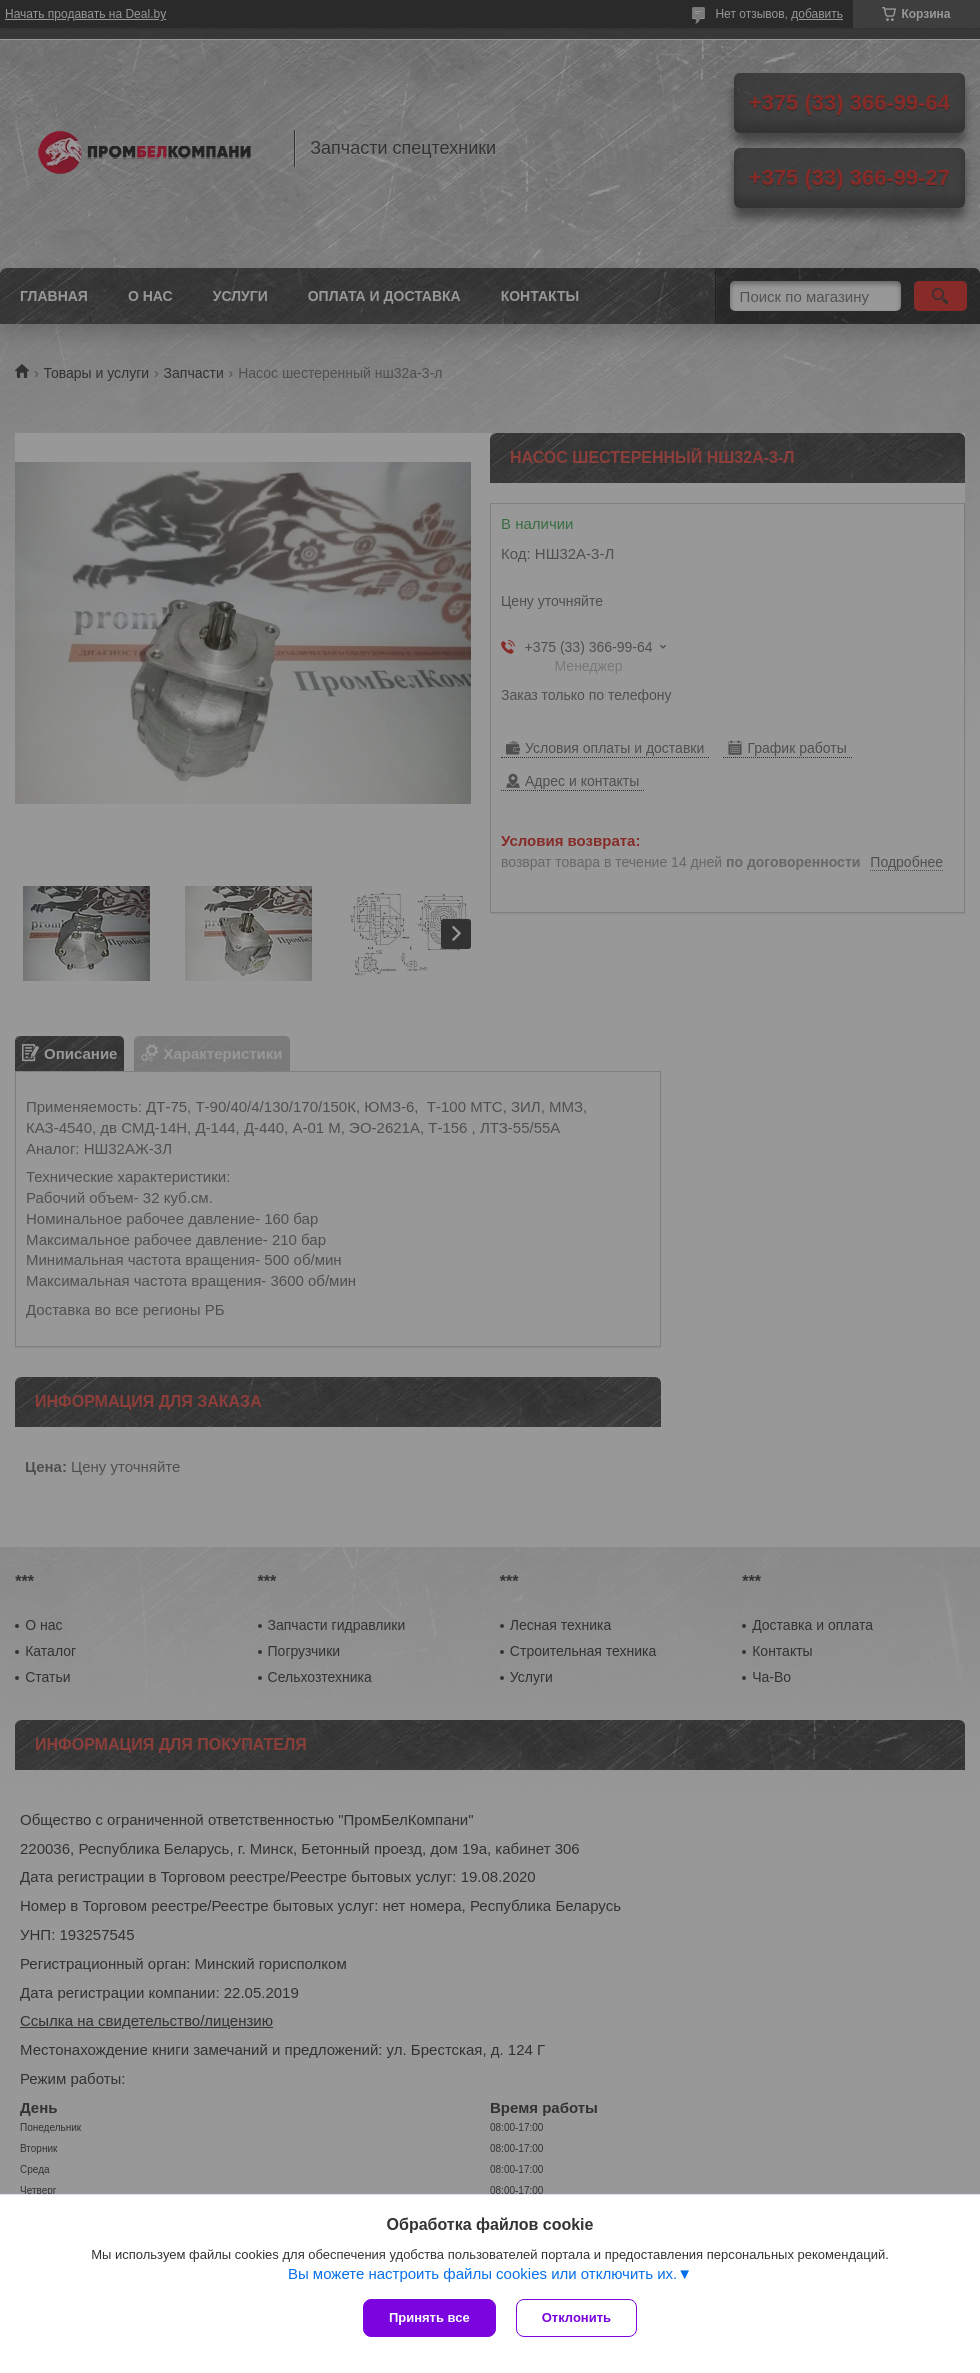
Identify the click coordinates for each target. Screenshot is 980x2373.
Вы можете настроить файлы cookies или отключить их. (482, 2273)
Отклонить (576, 2317)
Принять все (429, 2317)
